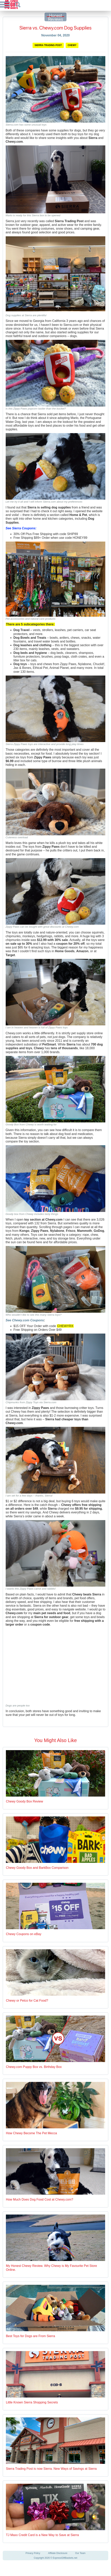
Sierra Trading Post (48, 45)
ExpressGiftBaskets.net (65, 2558)
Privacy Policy (32, 2553)
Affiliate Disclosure (57, 2553)
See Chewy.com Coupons (25, 1320)
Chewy (72, 45)
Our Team (80, 2553)
